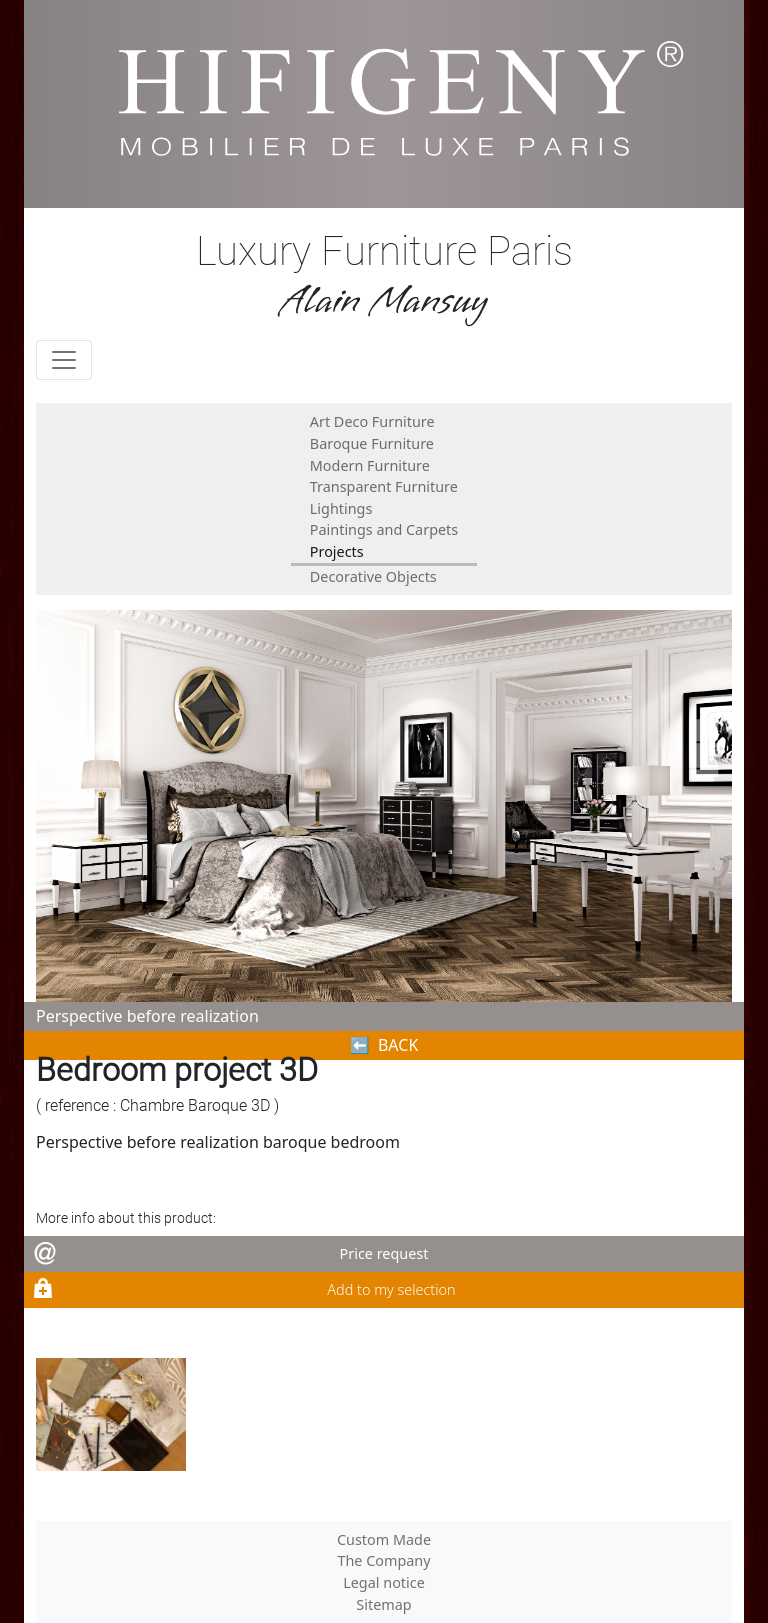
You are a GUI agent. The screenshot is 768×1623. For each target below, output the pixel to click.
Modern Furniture (370, 465)
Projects (337, 551)
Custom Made (384, 1539)
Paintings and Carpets (384, 529)
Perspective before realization (147, 1016)
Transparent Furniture (384, 486)
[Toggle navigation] (64, 360)
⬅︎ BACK (384, 1045)
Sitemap (383, 1604)
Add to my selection (391, 1289)
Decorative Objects (373, 576)
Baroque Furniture (372, 443)
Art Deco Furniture (372, 421)
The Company (383, 1560)
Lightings (341, 508)
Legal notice (384, 1582)
